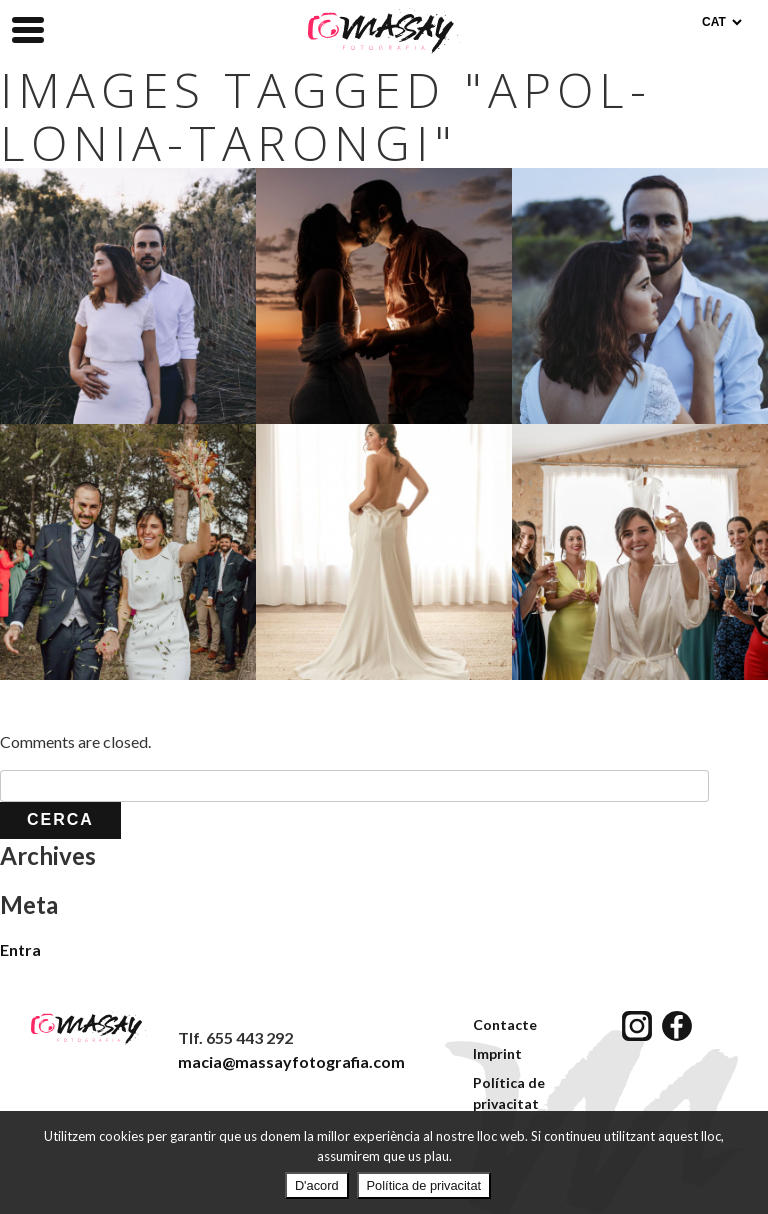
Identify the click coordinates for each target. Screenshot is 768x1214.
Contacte (505, 1024)
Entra (20, 949)
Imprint (497, 1053)
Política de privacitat (424, 1185)
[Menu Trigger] (28, 28)
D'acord (317, 1185)
